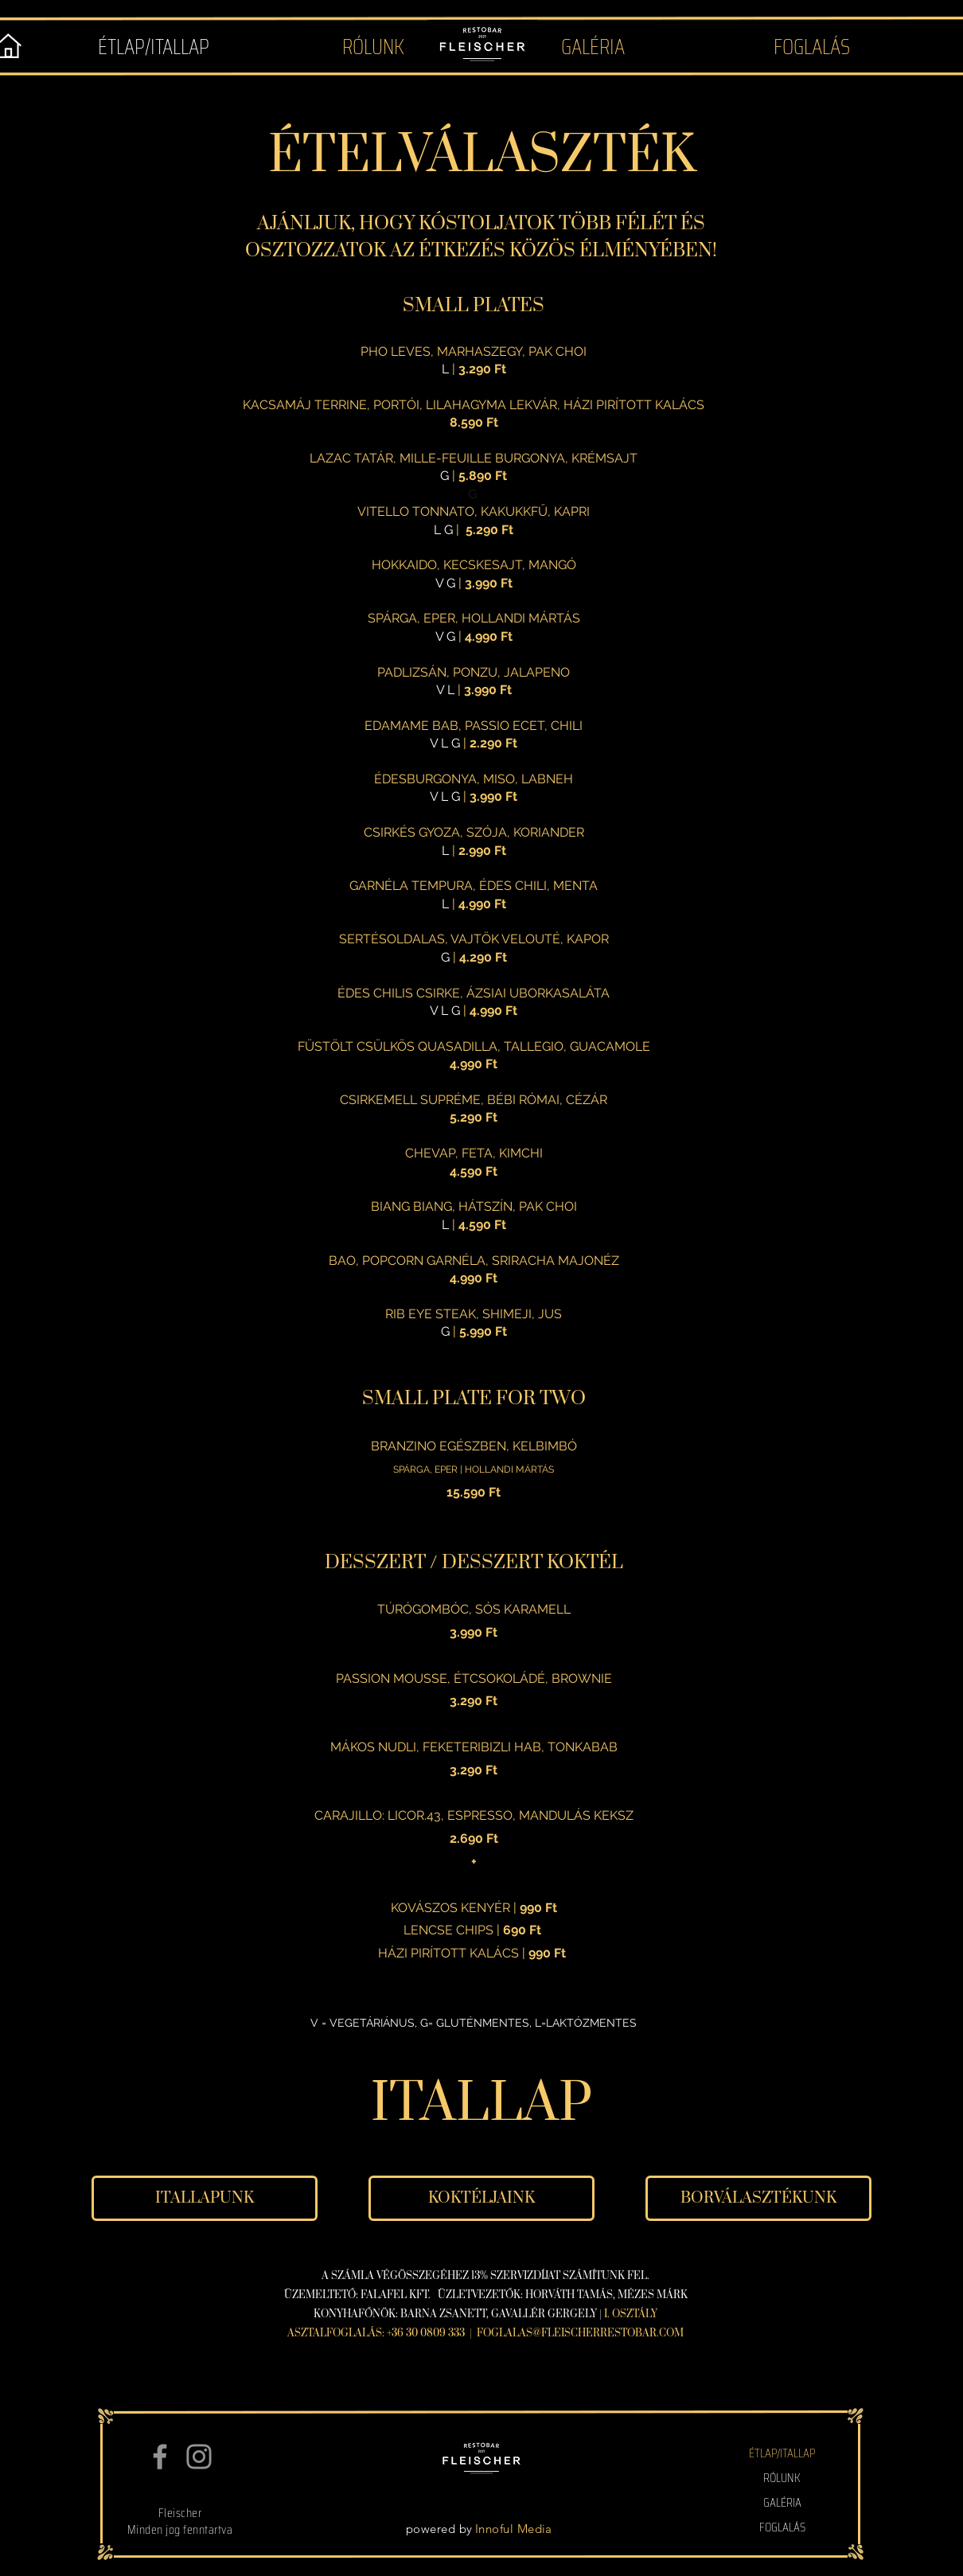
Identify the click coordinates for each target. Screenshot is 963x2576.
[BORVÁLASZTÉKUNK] (758, 2198)
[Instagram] (199, 2456)
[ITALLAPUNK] (205, 2198)
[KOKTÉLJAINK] (481, 2198)
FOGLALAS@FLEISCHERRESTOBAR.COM (580, 2333)
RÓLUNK (782, 2478)
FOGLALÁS (782, 2527)
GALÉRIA (782, 2502)
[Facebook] (160, 2456)
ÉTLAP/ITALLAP (782, 2453)
